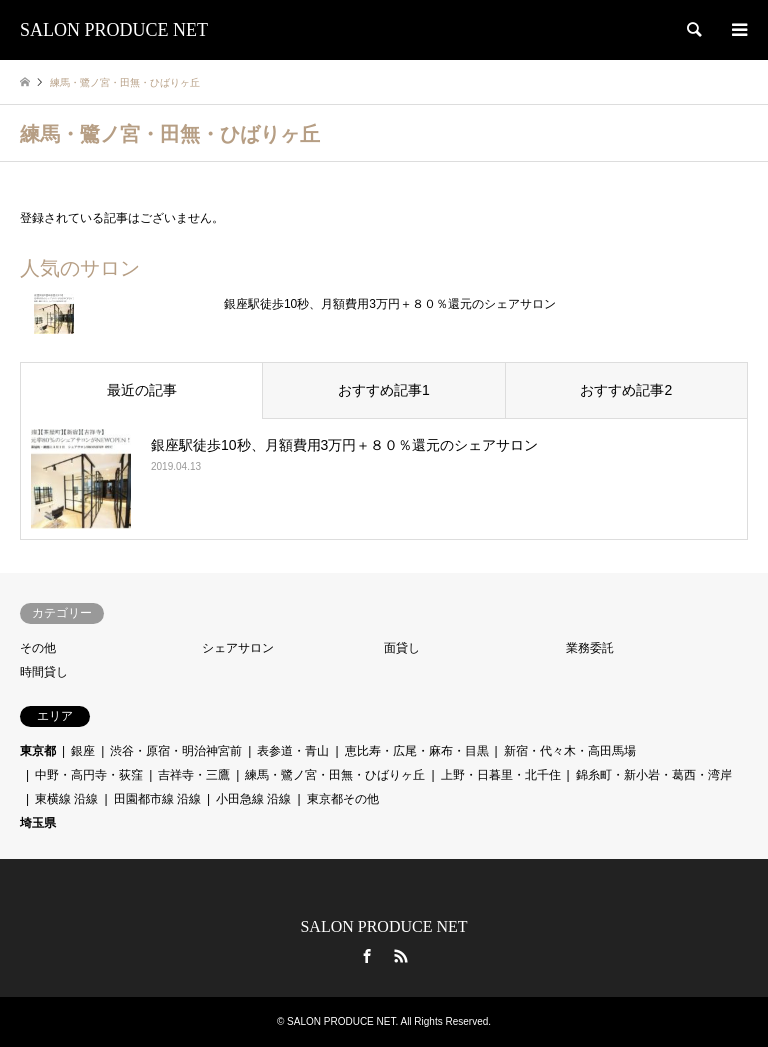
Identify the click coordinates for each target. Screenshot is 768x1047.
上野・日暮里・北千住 (501, 775)
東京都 (38, 751)
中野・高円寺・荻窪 (89, 775)
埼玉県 (38, 823)
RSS (401, 956)
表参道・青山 (293, 751)
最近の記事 (142, 390)
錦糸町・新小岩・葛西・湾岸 (654, 775)
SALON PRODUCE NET (383, 926)
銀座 (83, 751)
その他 (38, 648)
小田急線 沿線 (253, 799)
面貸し (402, 648)
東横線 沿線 (66, 799)
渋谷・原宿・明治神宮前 (176, 751)
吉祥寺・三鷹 (194, 775)
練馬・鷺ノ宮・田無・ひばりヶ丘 (335, 775)
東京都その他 (343, 799)
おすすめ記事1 (384, 390)
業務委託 (590, 648)
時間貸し (44, 672)
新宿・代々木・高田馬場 (570, 751)
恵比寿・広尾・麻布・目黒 (417, 751)
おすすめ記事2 (626, 390)
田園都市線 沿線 (157, 799)
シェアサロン (238, 648)
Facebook (367, 956)
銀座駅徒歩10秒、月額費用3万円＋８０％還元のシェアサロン (390, 304)
